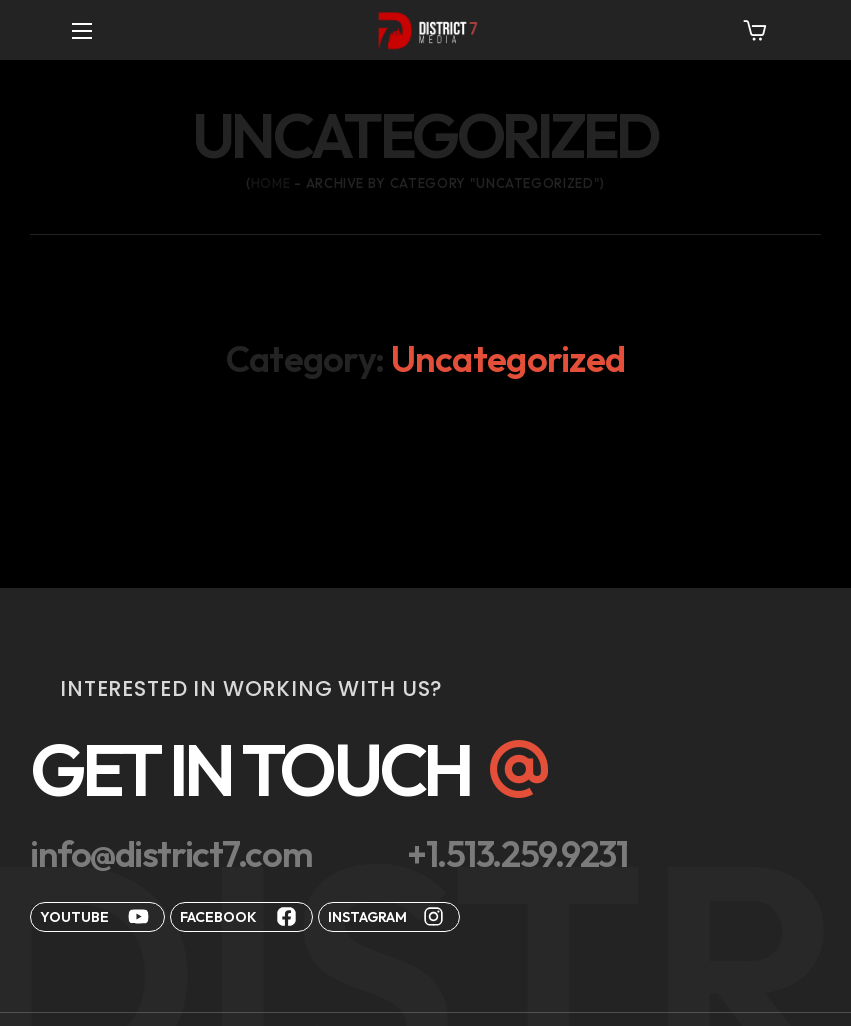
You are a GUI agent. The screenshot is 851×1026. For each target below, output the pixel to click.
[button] (755, 30)
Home (271, 183)
